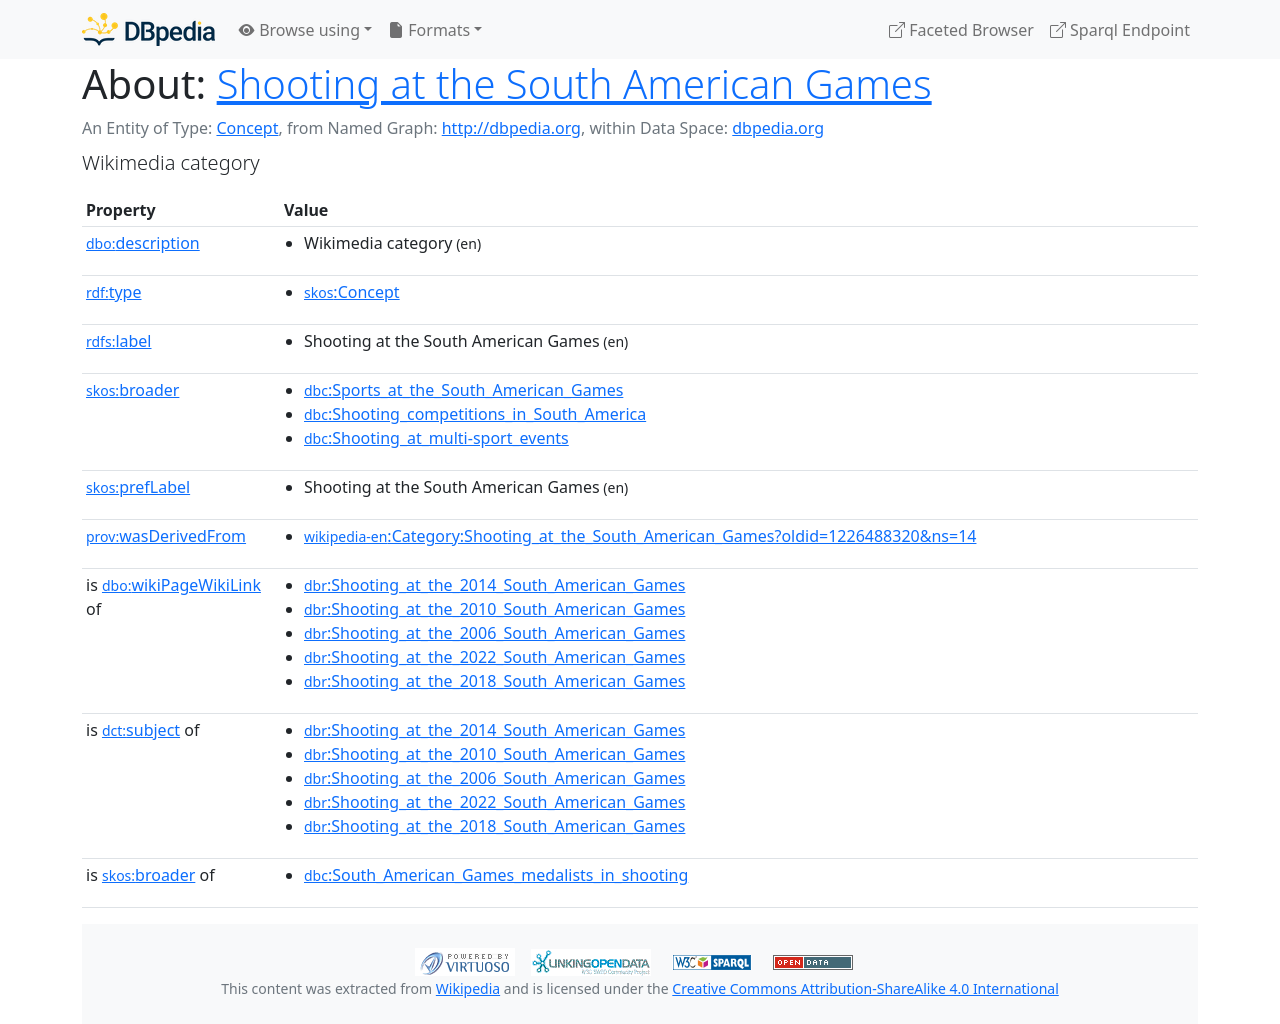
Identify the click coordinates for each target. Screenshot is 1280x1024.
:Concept (352, 292)
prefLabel (138, 487)
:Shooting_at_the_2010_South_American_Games (494, 609)
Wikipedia (468, 988)
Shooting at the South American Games (574, 83)
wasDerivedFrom (166, 536)
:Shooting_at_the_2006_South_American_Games (494, 633)
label (119, 341)
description (143, 243)
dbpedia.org (778, 128)
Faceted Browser (961, 30)
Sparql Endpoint (1120, 30)
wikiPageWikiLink (181, 585)
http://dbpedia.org (511, 128)
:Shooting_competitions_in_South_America (475, 414)
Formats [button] (429, 30)
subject (141, 730)
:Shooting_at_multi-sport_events (436, 438)
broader (132, 390)
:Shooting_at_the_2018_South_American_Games (494, 681)
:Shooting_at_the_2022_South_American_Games (494, 657)
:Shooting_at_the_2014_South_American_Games (494, 585)
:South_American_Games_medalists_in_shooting (496, 875)
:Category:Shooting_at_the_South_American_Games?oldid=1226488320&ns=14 (640, 536)
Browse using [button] (299, 30)
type (114, 292)
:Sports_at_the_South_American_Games (463, 390)
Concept (247, 128)
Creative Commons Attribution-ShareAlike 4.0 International (865, 988)
